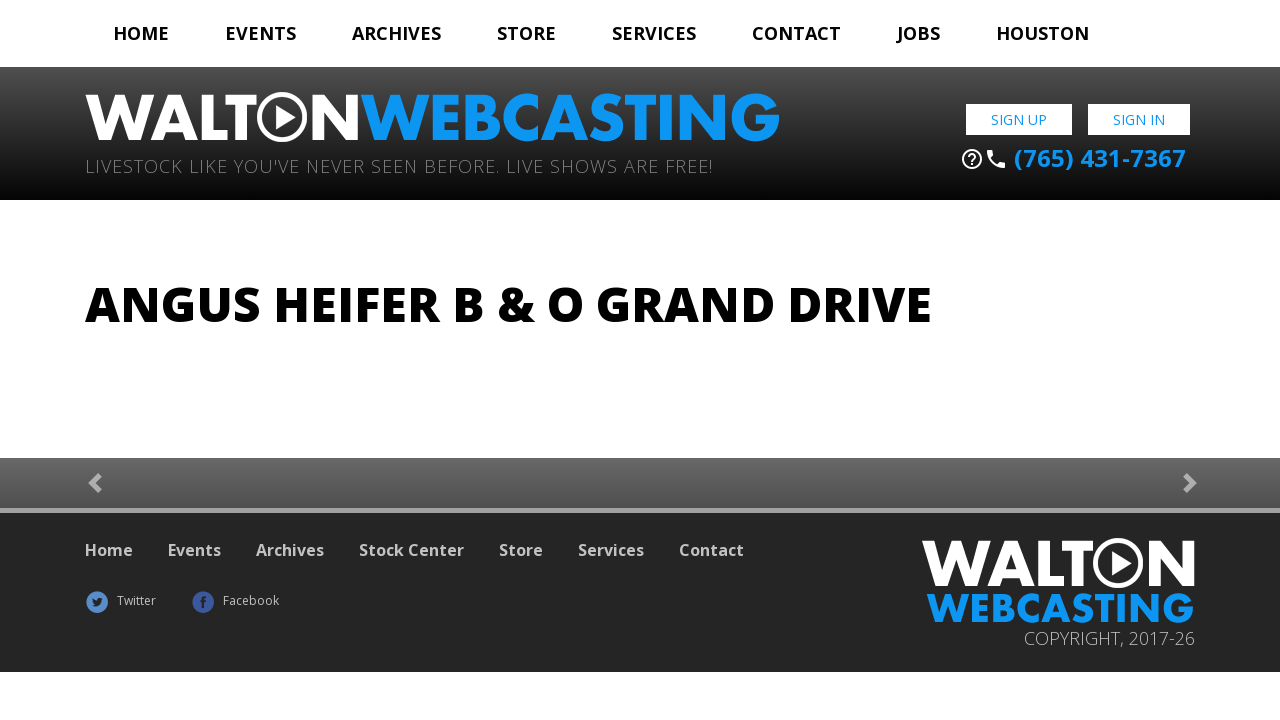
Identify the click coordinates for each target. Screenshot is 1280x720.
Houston (1042, 33)
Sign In (1139, 119)
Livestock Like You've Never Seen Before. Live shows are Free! (399, 164)
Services (654, 33)
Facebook (235, 600)
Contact (796, 33)
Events (260, 33)
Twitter (120, 600)
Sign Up (1019, 119)
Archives (396, 33)
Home (141, 33)
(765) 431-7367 (1073, 158)
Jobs (918, 33)
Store (526, 33)
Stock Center (411, 550)
